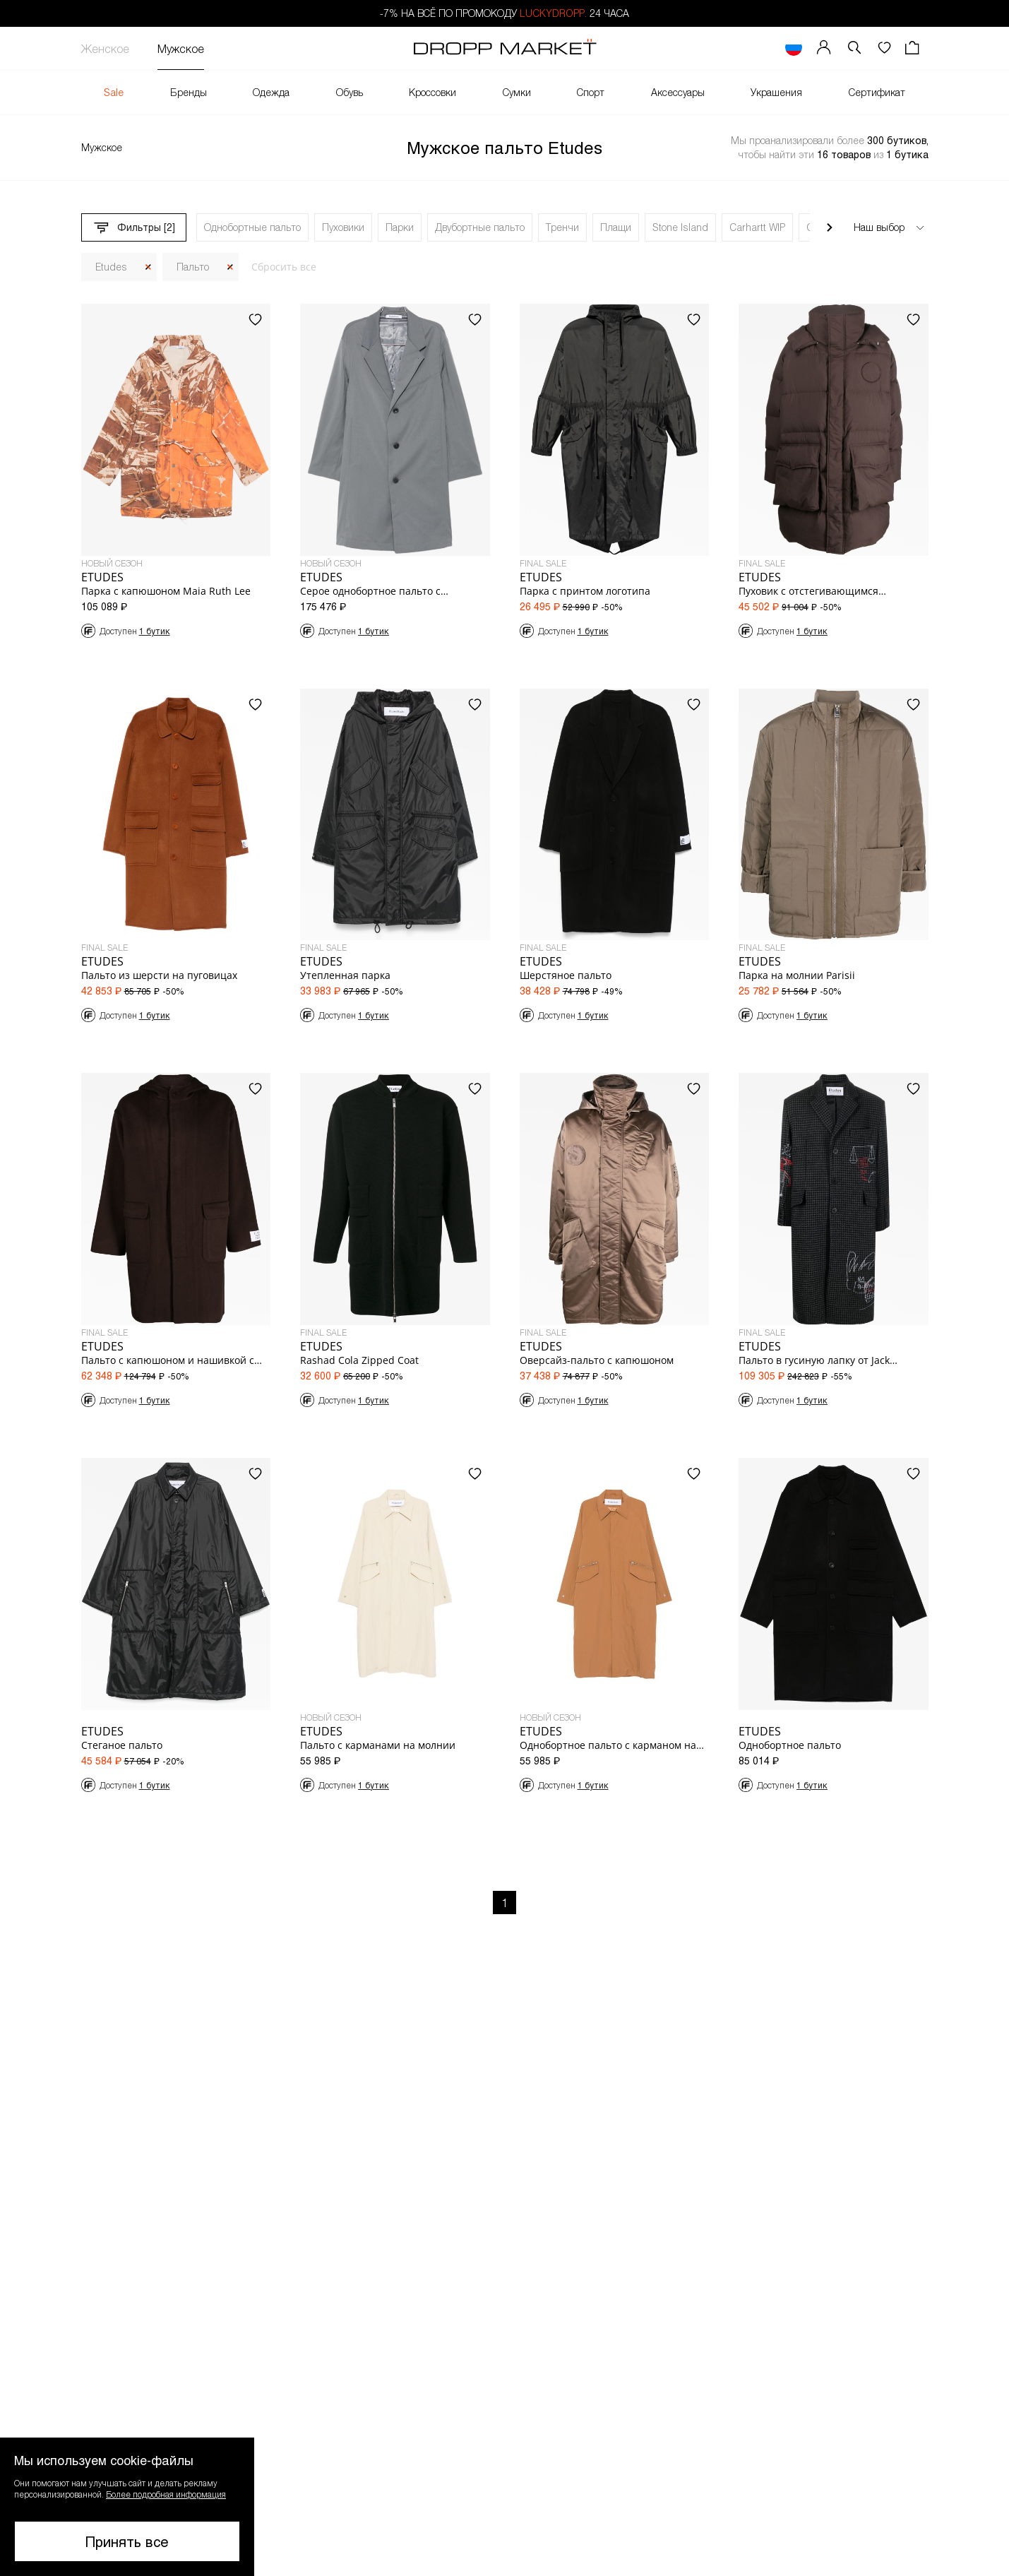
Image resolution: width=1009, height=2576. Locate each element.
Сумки (517, 92)
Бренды (188, 92)
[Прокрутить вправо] (830, 227)
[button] (854, 48)
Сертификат (877, 92)
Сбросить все (283, 266)
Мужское (180, 48)
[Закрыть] (148, 267)
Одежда (271, 92)
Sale (114, 92)
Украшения (776, 92)
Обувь (349, 92)
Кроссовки (432, 92)
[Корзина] (914, 48)
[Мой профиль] (824, 48)
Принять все (127, 2541)
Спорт (590, 92)
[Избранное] (884, 48)
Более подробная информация (166, 2494)
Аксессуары (678, 92)
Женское (105, 48)
